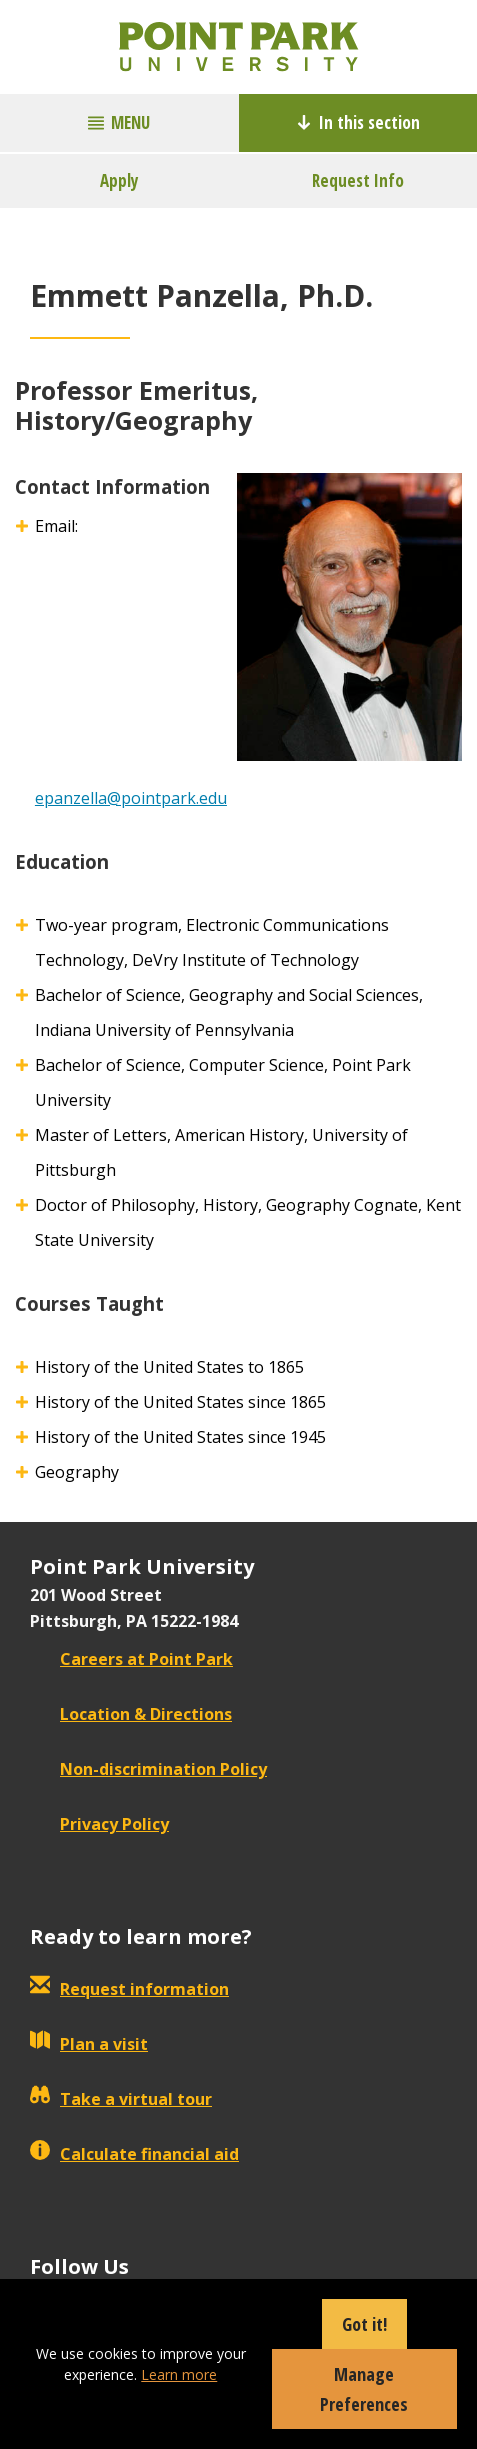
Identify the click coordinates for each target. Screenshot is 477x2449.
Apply (119, 180)
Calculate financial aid (134, 2154)
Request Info (358, 180)
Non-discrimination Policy (148, 1769)
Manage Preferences (364, 2389)
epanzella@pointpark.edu (131, 798)
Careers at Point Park (131, 1659)
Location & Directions (131, 1714)
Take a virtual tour (121, 2099)
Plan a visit (89, 2044)
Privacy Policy (99, 1824)
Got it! (364, 2324)
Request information (129, 1989)
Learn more (179, 2374)
